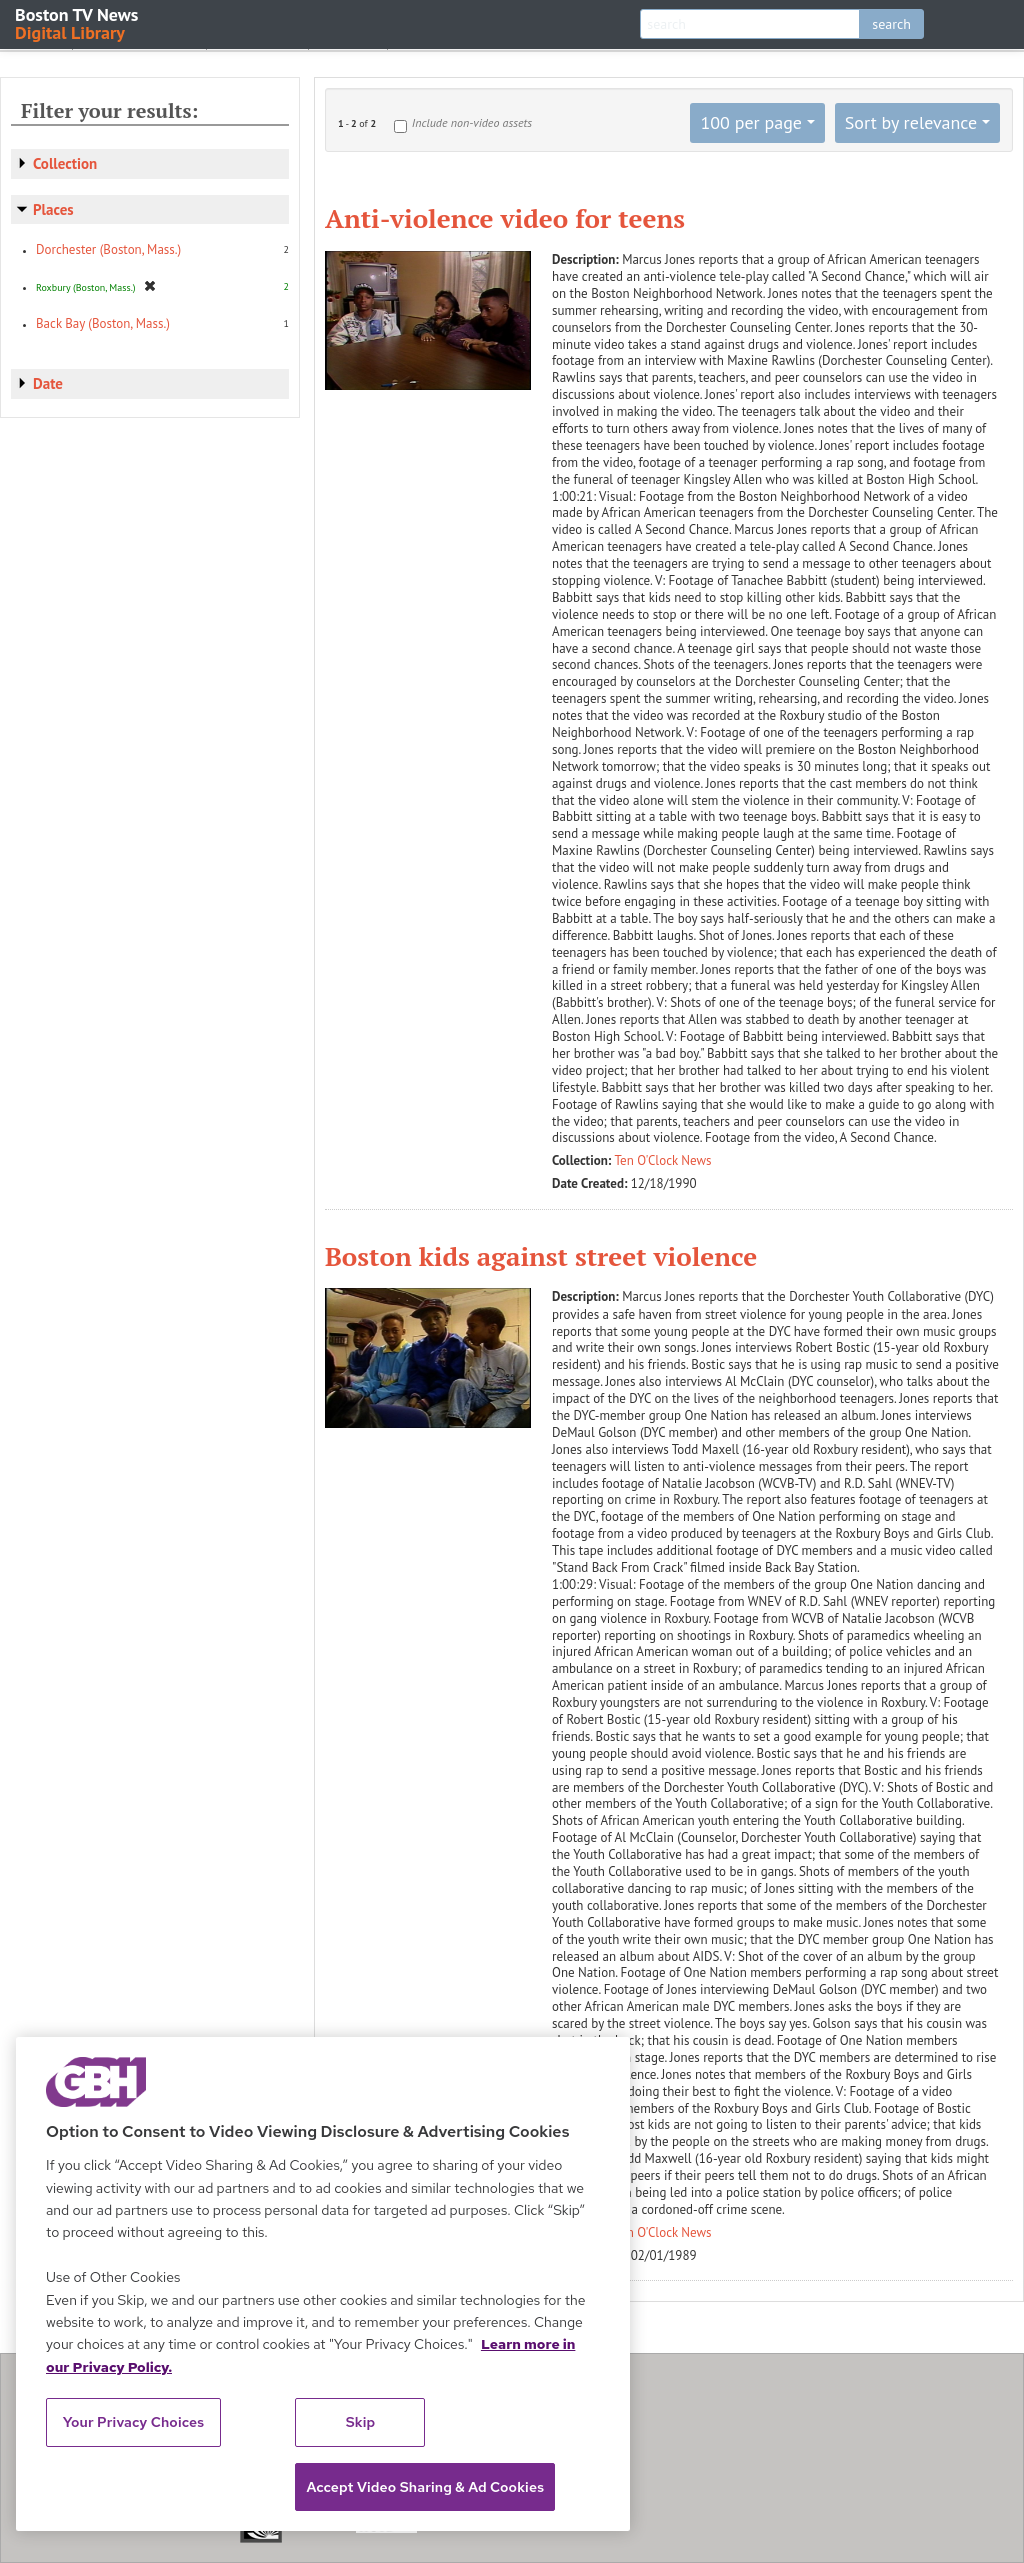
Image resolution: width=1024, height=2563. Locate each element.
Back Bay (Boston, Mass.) (103, 323)
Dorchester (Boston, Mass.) (108, 249)
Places (53, 209)
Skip (361, 2422)
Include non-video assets (472, 122)
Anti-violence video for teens (505, 218)
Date (48, 383)
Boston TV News (78, 22)
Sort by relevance (911, 122)
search (891, 24)
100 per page (751, 122)
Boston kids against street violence (541, 1256)
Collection (65, 163)
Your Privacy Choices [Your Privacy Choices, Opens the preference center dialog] (134, 2422)
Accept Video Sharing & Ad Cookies (425, 2487)
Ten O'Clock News (663, 1160)
